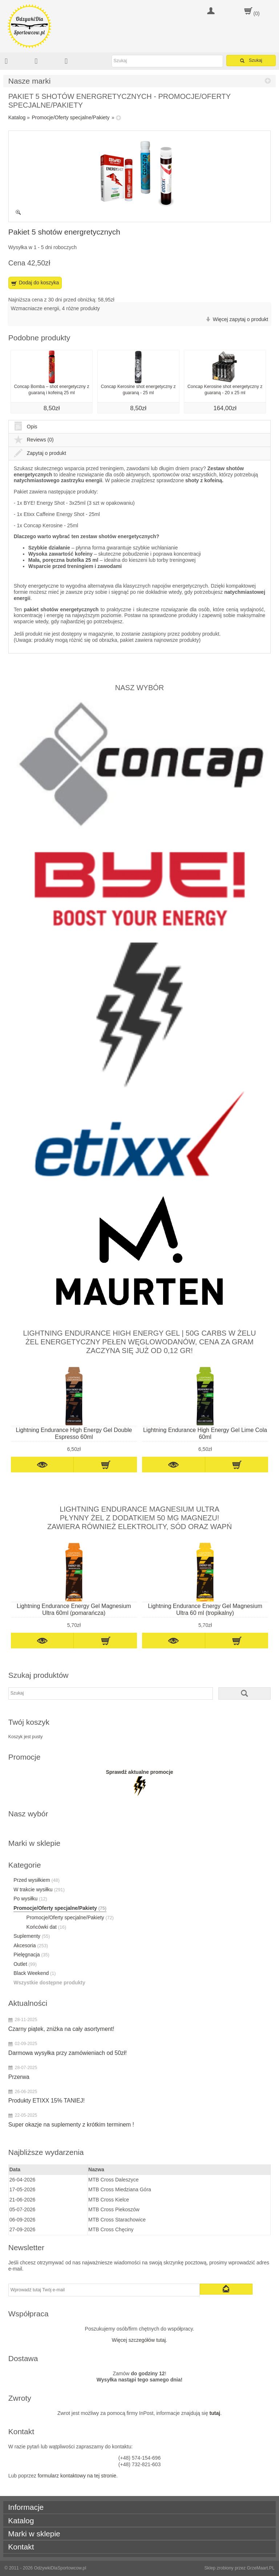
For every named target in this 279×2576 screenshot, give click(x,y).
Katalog (16, 117)
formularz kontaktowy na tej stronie (77, 2476)
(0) (257, 13)
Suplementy (31, 1936)
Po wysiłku (30, 1898)
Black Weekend (34, 1973)
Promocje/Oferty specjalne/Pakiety (71, 117)
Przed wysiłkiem (36, 1880)
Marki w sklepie (34, 2533)
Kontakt (21, 2547)
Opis (25, 426)
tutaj (215, 2413)
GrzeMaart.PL (261, 2568)
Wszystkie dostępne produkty (49, 1982)
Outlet (25, 1964)
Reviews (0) (34, 440)
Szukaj (251, 60)
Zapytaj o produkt (40, 453)
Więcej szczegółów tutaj (139, 2340)
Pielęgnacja (31, 1954)
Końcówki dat (46, 1927)
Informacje (26, 2507)
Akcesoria (30, 1945)
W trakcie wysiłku (39, 1889)
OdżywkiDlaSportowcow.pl (60, 2568)
